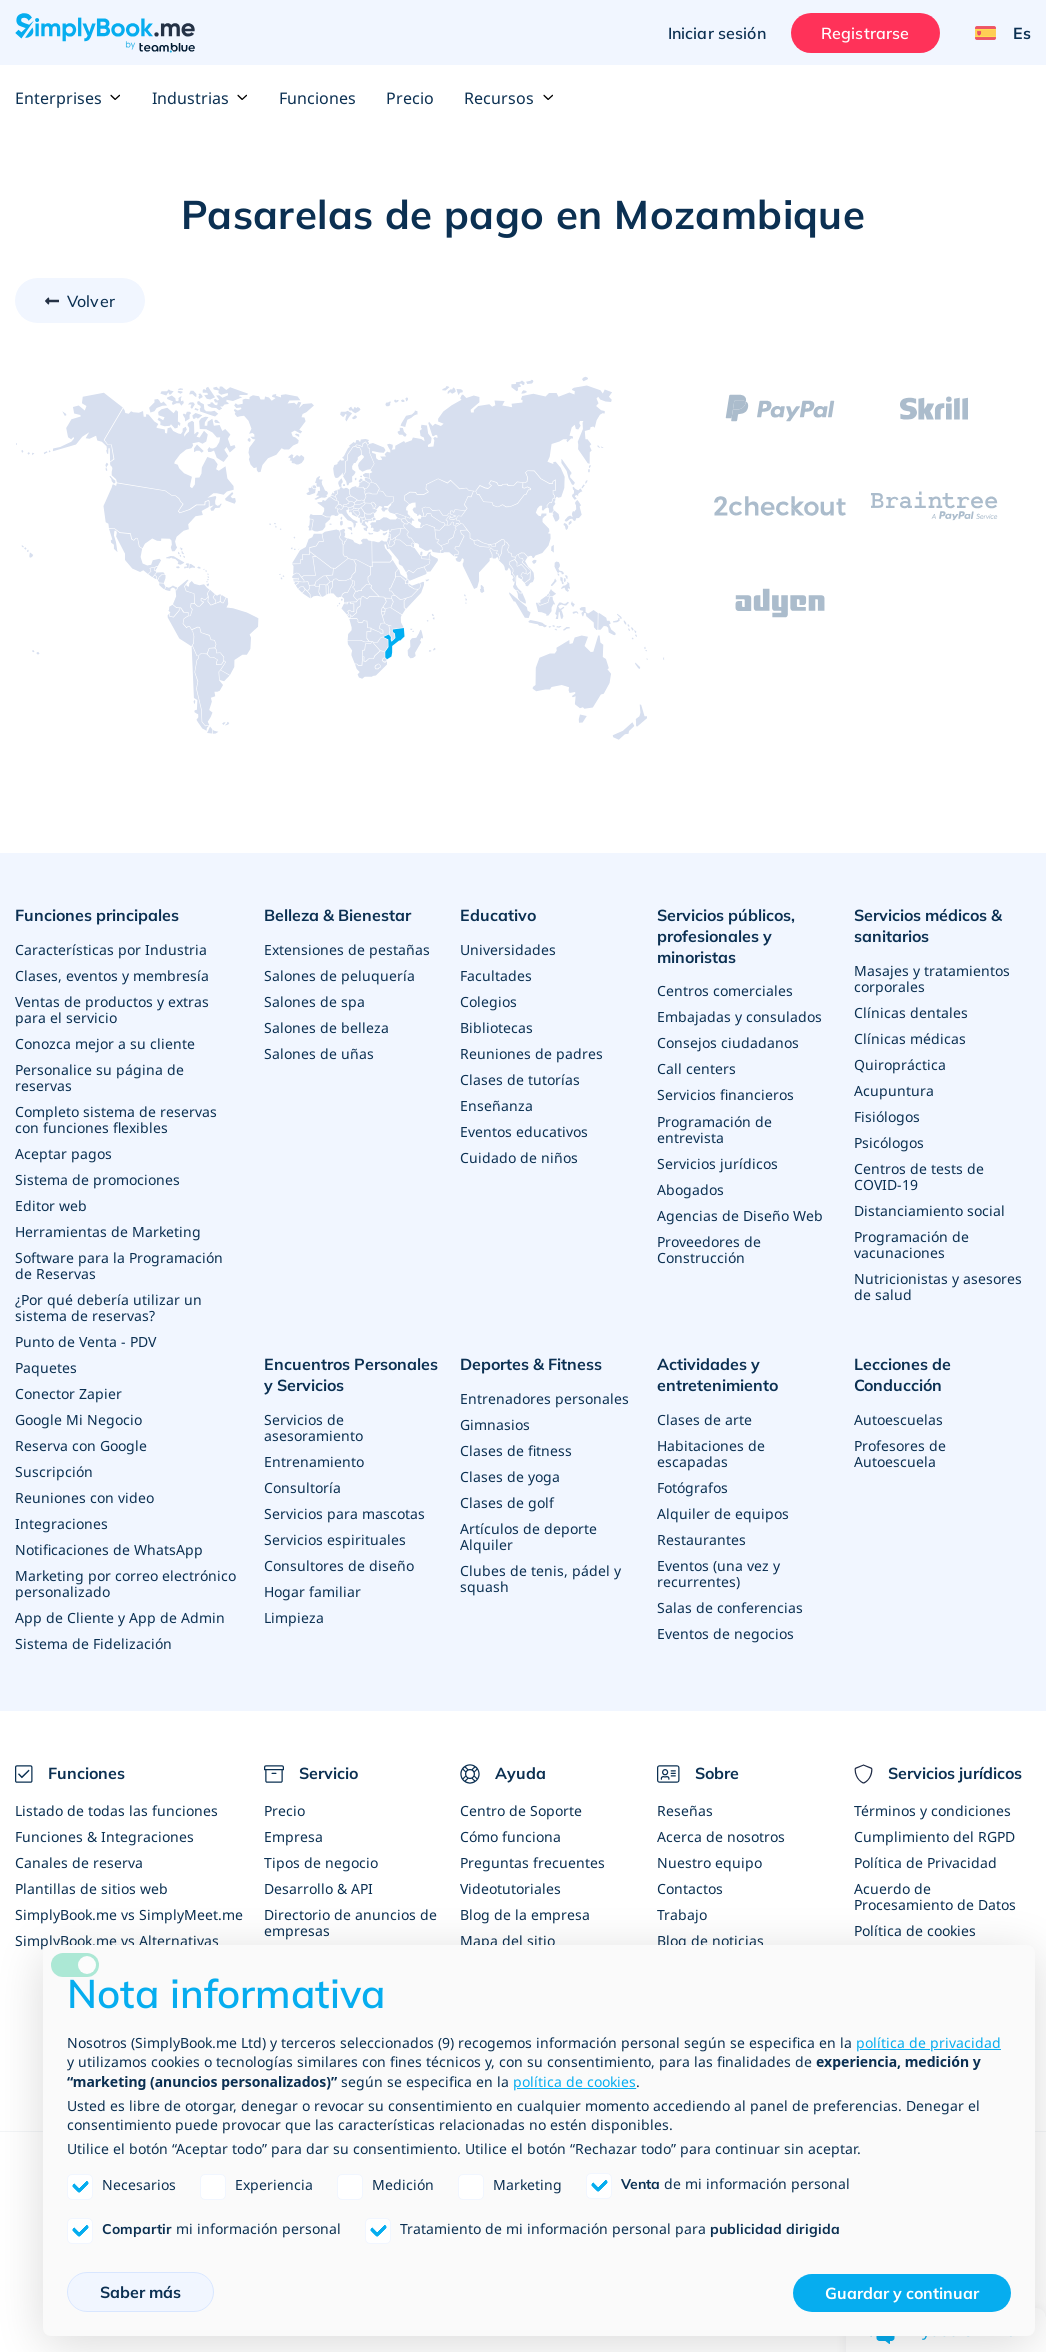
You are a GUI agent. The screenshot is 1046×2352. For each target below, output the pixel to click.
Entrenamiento (314, 1460)
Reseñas (685, 1809)
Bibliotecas (496, 1027)
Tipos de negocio (321, 1861)
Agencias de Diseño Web (740, 1214)
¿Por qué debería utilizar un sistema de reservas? (108, 1307)
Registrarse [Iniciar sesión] (865, 33)
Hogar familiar (312, 1590)
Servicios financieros (725, 1094)
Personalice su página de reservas (99, 1077)
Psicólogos (889, 1142)
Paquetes (46, 1367)
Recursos (509, 98)
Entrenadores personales (544, 1398)
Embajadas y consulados (739, 1016)
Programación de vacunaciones (911, 1244)
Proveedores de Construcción (709, 1248)
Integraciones (61, 1523)
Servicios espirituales (335, 1538)
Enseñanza (496, 1105)
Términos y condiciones (932, 1809)
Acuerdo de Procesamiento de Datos (935, 1895)
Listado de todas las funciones (116, 1809)
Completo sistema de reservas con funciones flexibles (116, 1119)
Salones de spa (314, 1001)
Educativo (498, 915)
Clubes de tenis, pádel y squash (540, 1578)
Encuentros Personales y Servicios (351, 1374)
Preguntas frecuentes (532, 1861)
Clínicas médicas (910, 1038)
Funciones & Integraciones (104, 1835)
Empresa (293, 1835)
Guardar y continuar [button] (902, 2293)
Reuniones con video (84, 1497)
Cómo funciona (510, 1835)
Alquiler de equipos (723, 1512)
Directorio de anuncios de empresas (350, 1921)
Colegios (488, 1001)
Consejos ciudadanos (728, 1042)
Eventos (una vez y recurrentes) (718, 1572)
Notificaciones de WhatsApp (109, 1549)
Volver (91, 301)
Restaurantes (701, 1538)
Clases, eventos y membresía (112, 975)
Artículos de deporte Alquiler (528, 1536)
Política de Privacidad (925, 1861)
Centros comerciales (725, 990)
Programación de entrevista (714, 1128)
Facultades (496, 975)
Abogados (690, 1188)
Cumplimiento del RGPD (934, 1835)
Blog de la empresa (525, 1913)
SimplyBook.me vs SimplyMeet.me (129, 1913)
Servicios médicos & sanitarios (928, 925)
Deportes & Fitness (531, 1364)
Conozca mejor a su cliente (105, 1043)
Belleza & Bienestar (337, 915)
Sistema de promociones (97, 1179)
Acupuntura (894, 1090)
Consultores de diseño (339, 1564)
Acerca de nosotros (721, 1835)
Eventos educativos (524, 1131)
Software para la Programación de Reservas (119, 1265)
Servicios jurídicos (717, 1162)
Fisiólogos (887, 1116)
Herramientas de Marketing (108, 1231)
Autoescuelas (898, 1418)
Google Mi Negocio (78, 1419)
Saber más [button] (140, 2292)
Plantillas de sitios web (91, 1887)
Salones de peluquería (339, 975)
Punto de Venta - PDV (85, 1341)
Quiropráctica (900, 1064)
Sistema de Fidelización (93, 1643)
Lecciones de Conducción (902, 1374)
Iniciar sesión (717, 33)
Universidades (508, 949)
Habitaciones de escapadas (711, 1452)
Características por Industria (111, 949)
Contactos (690, 1887)
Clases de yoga (510, 1476)
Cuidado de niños (519, 1157)
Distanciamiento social (929, 1210)
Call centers (696, 1068)
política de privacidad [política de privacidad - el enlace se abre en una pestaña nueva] (928, 2042)
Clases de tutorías (520, 1079)
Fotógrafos (692, 1486)
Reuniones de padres (531, 1053)
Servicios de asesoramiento (313, 1426)
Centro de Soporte (521, 1809)
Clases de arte (704, 1418)
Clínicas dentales (911, 1012)
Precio (410, 98)
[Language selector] (995, 33)
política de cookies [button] (574, 2081)
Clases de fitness (516, 1450)
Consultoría (302, 1486)
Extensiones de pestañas (347, 949)
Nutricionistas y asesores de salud (938, 1286)
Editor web (51, 1205)
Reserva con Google (81, 1445)
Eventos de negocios (725, 1632)
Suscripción (54, 1471)
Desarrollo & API (318, 1887)
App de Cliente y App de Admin (120, 1617)
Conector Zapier (68, 1393)
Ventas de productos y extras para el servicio (112, 1009)
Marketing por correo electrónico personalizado (125, 1583)
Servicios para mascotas (344, 1512)
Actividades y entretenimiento (717, 1374)
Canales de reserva (79, 1861)
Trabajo (682, 1913)
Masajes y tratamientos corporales (932, 978)
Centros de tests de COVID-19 (919, 1176)
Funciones (317, 98)
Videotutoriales (510, 1887)
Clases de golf (507, 1502)
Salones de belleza (326, 1027)
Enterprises (68, 98)
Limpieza (294, 1616)
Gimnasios (495, 1424)
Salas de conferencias (730, 1606)
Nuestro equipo (709, 1861)
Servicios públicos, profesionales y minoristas (726, 936)
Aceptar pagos (63, 1153)
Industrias (200, 98)
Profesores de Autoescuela (900, 1452)
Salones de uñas (319, 1053)
